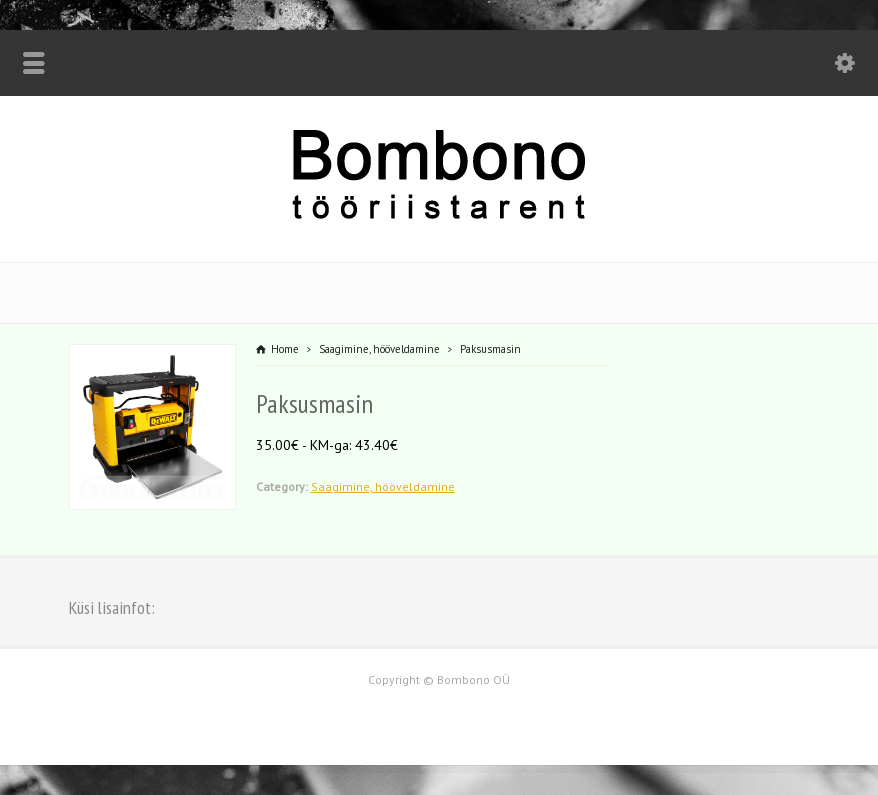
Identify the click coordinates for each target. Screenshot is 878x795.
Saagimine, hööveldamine (383, 486)
